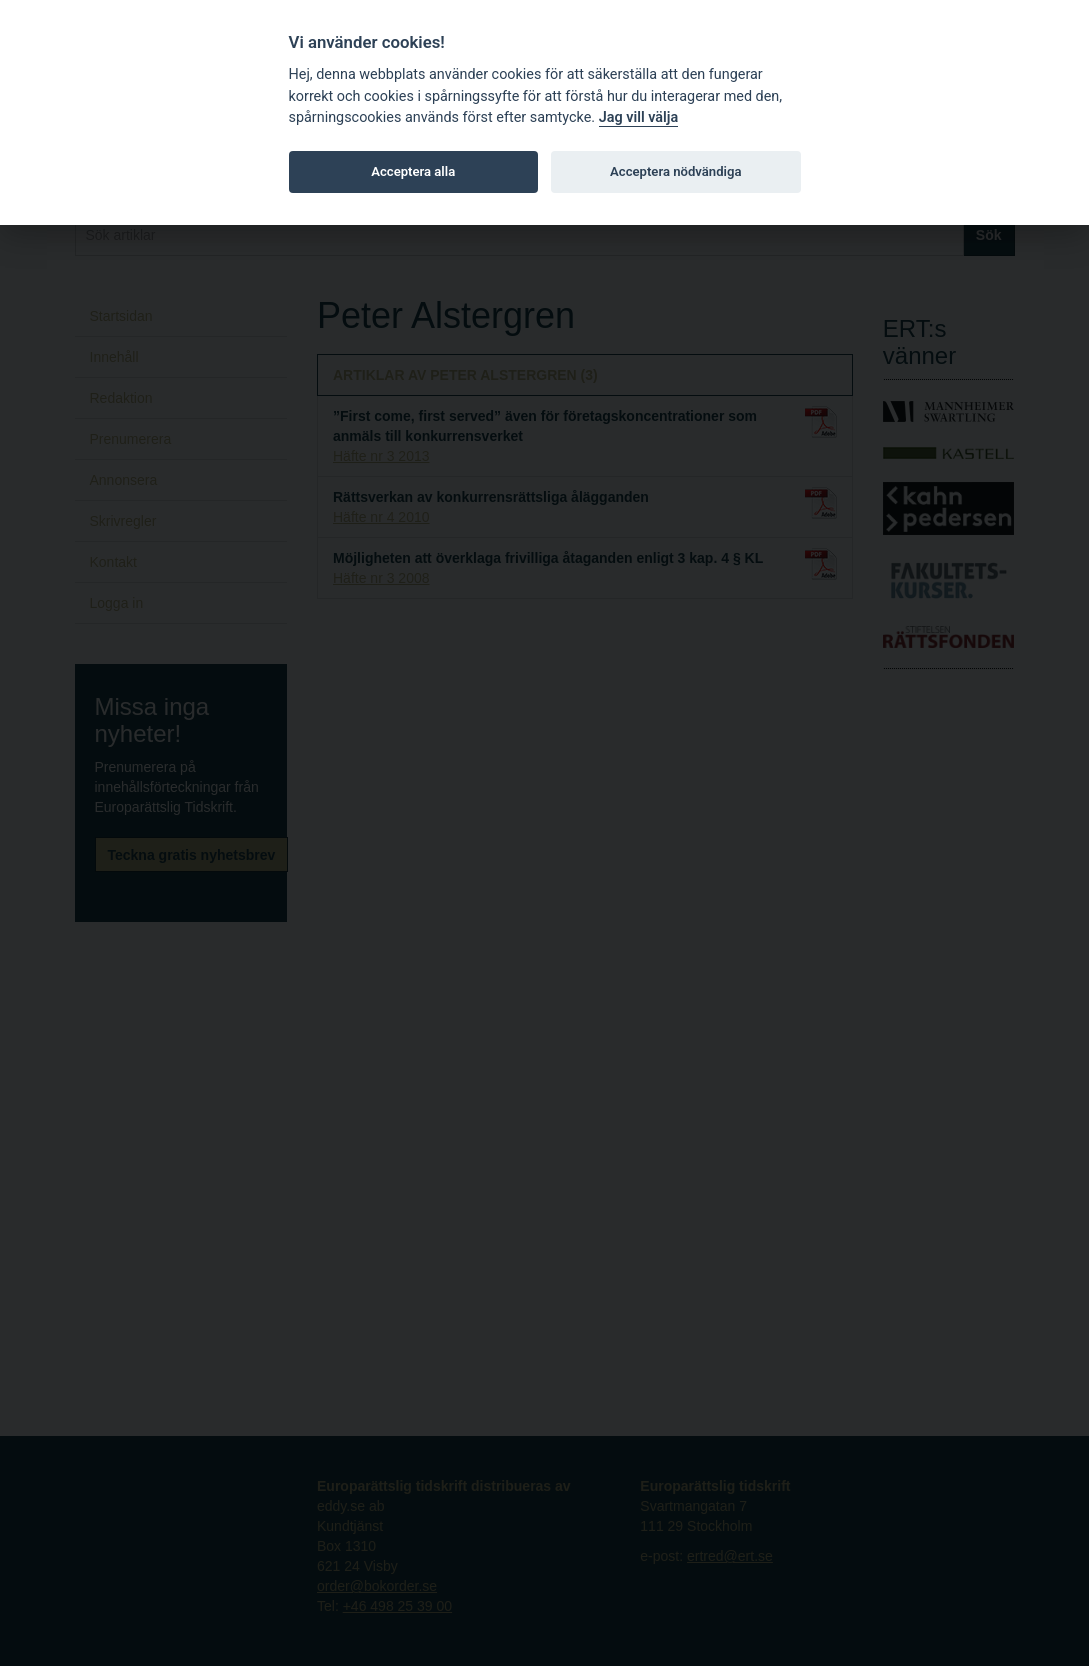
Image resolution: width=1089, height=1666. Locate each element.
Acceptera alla (413, 171)
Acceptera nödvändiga (675, 171)
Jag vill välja (639, 117)
